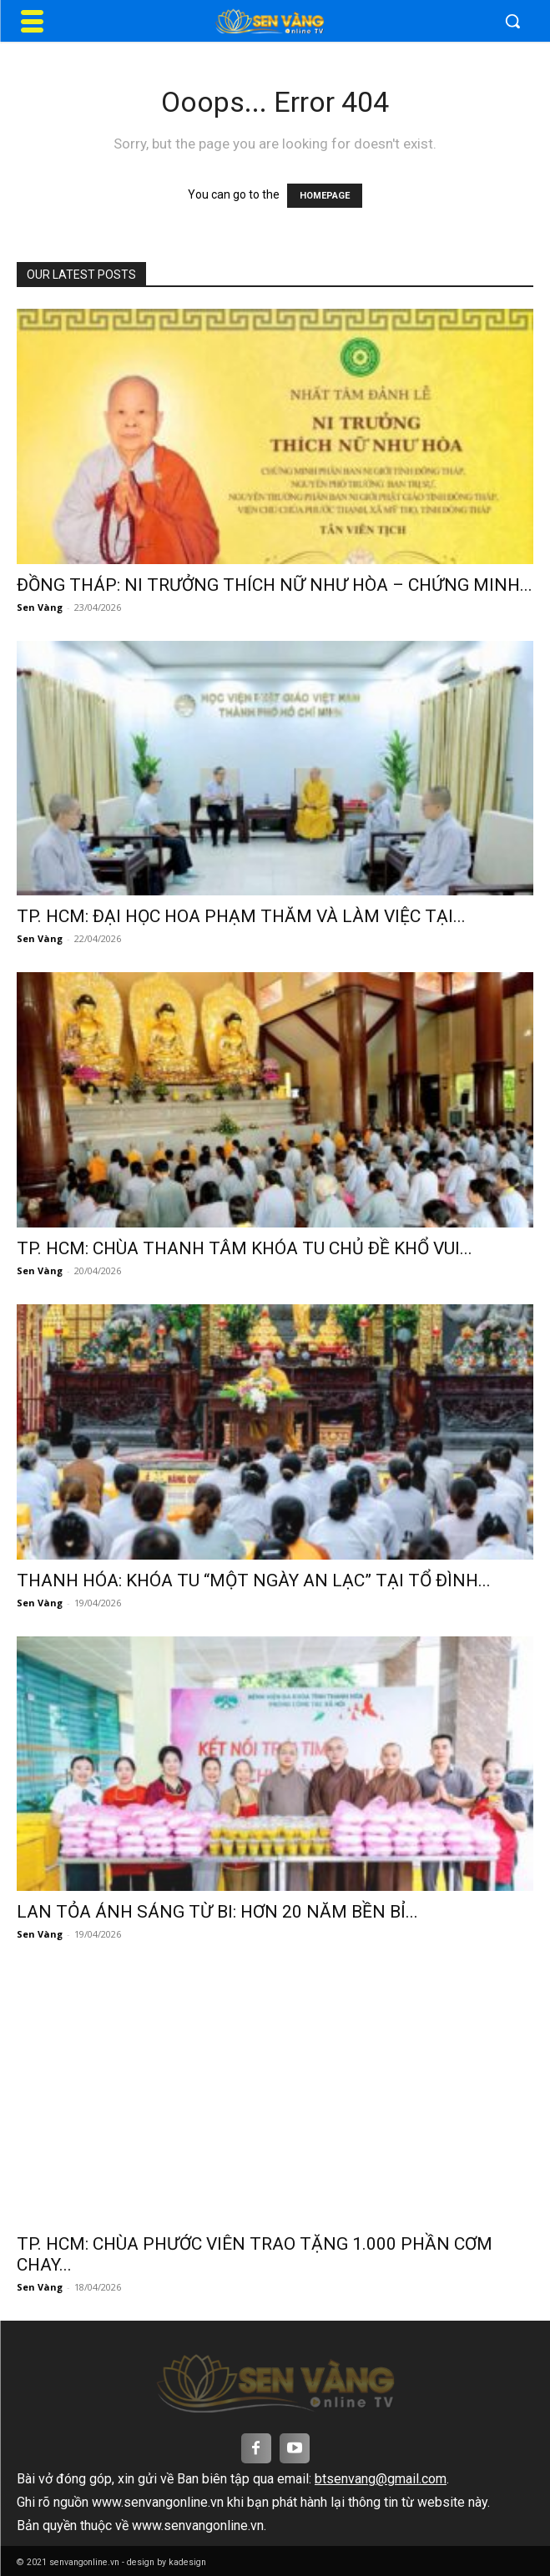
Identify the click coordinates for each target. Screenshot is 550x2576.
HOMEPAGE (325, 195)
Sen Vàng (40, 607)
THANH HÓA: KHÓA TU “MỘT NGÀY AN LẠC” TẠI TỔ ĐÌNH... (254, 1580)
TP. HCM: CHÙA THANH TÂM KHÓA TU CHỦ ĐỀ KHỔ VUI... (244, 1248)
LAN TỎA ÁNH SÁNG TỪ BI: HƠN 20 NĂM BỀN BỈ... (217, 1912)
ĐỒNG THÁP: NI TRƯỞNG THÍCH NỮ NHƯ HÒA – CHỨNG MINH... (274, 585)
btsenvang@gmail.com (381, 2479)
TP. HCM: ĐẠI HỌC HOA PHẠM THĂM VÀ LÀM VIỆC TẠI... (241, 916)
